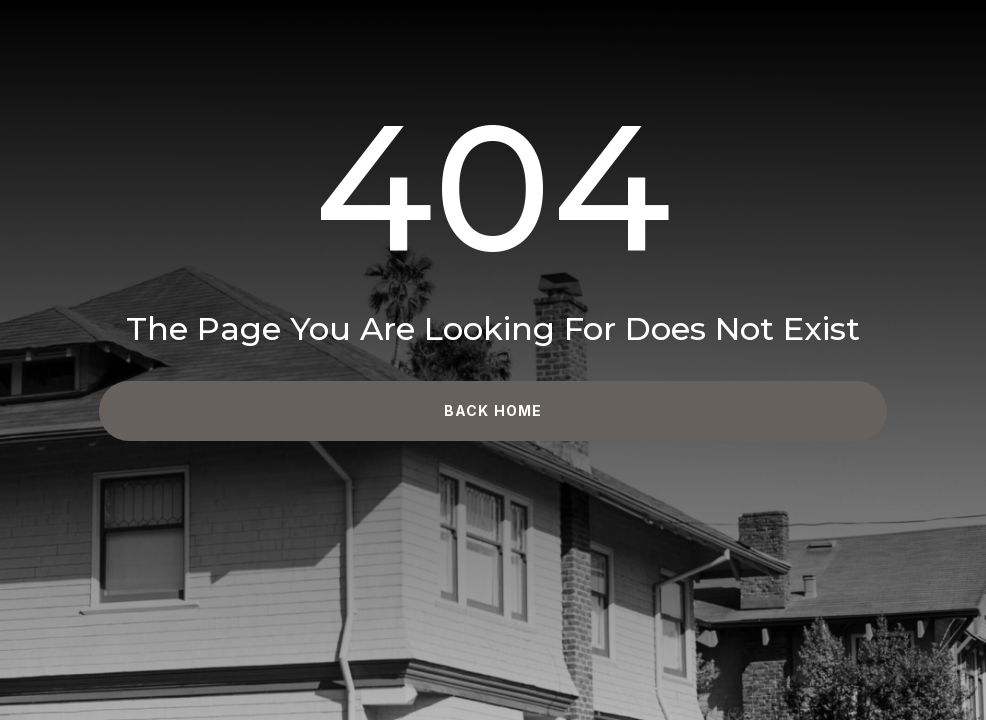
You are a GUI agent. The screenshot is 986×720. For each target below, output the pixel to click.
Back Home (493, 410)
